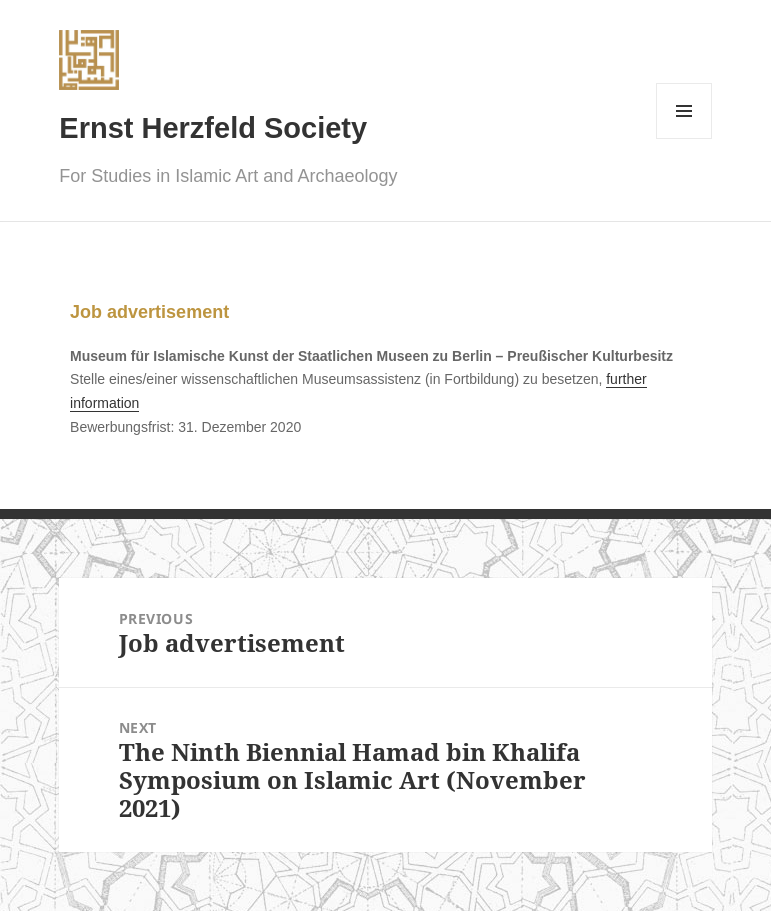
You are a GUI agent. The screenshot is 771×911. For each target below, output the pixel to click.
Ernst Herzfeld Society (213, 128)
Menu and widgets (684, 138)
